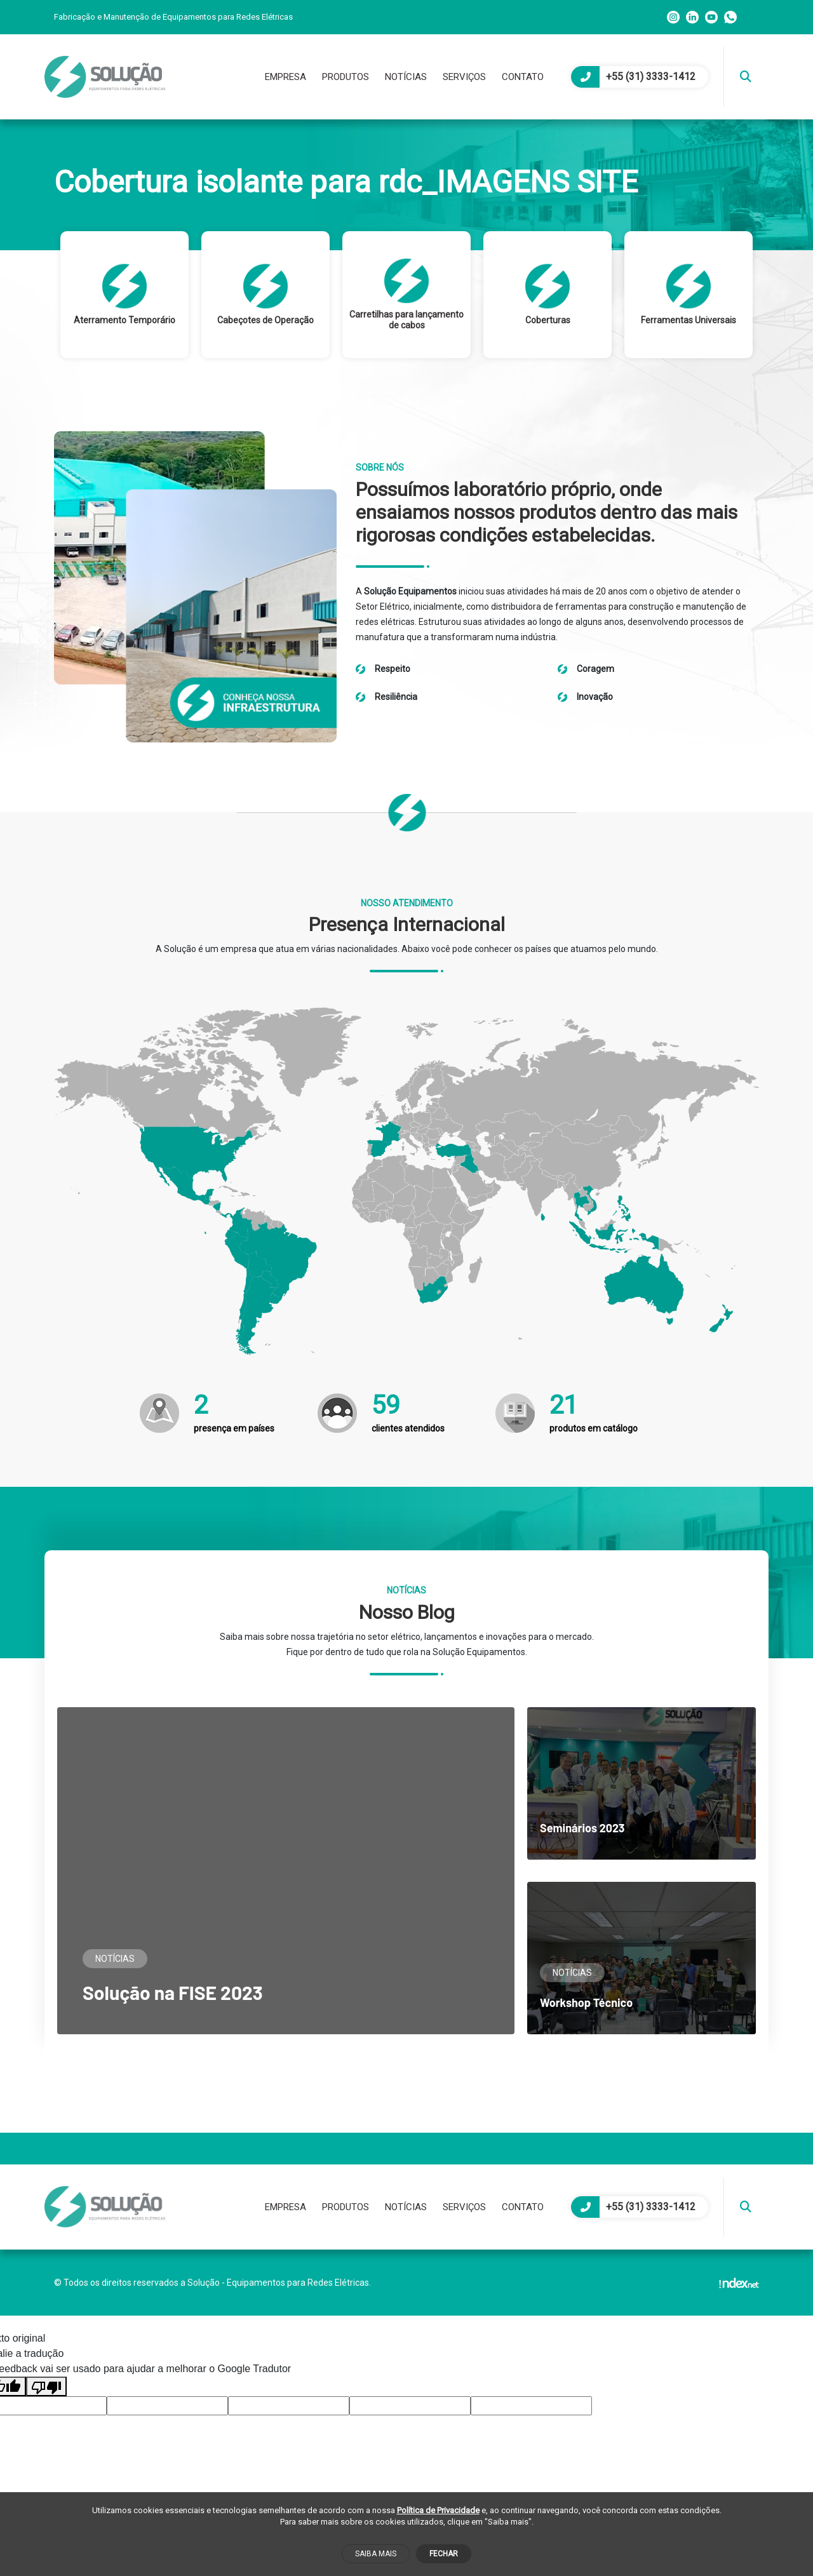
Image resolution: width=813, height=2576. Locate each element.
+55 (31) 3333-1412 (633, 77)
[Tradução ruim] (46, 2386)
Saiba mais (375, 2553)
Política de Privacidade (438, 2510)
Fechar (443, 2553)
